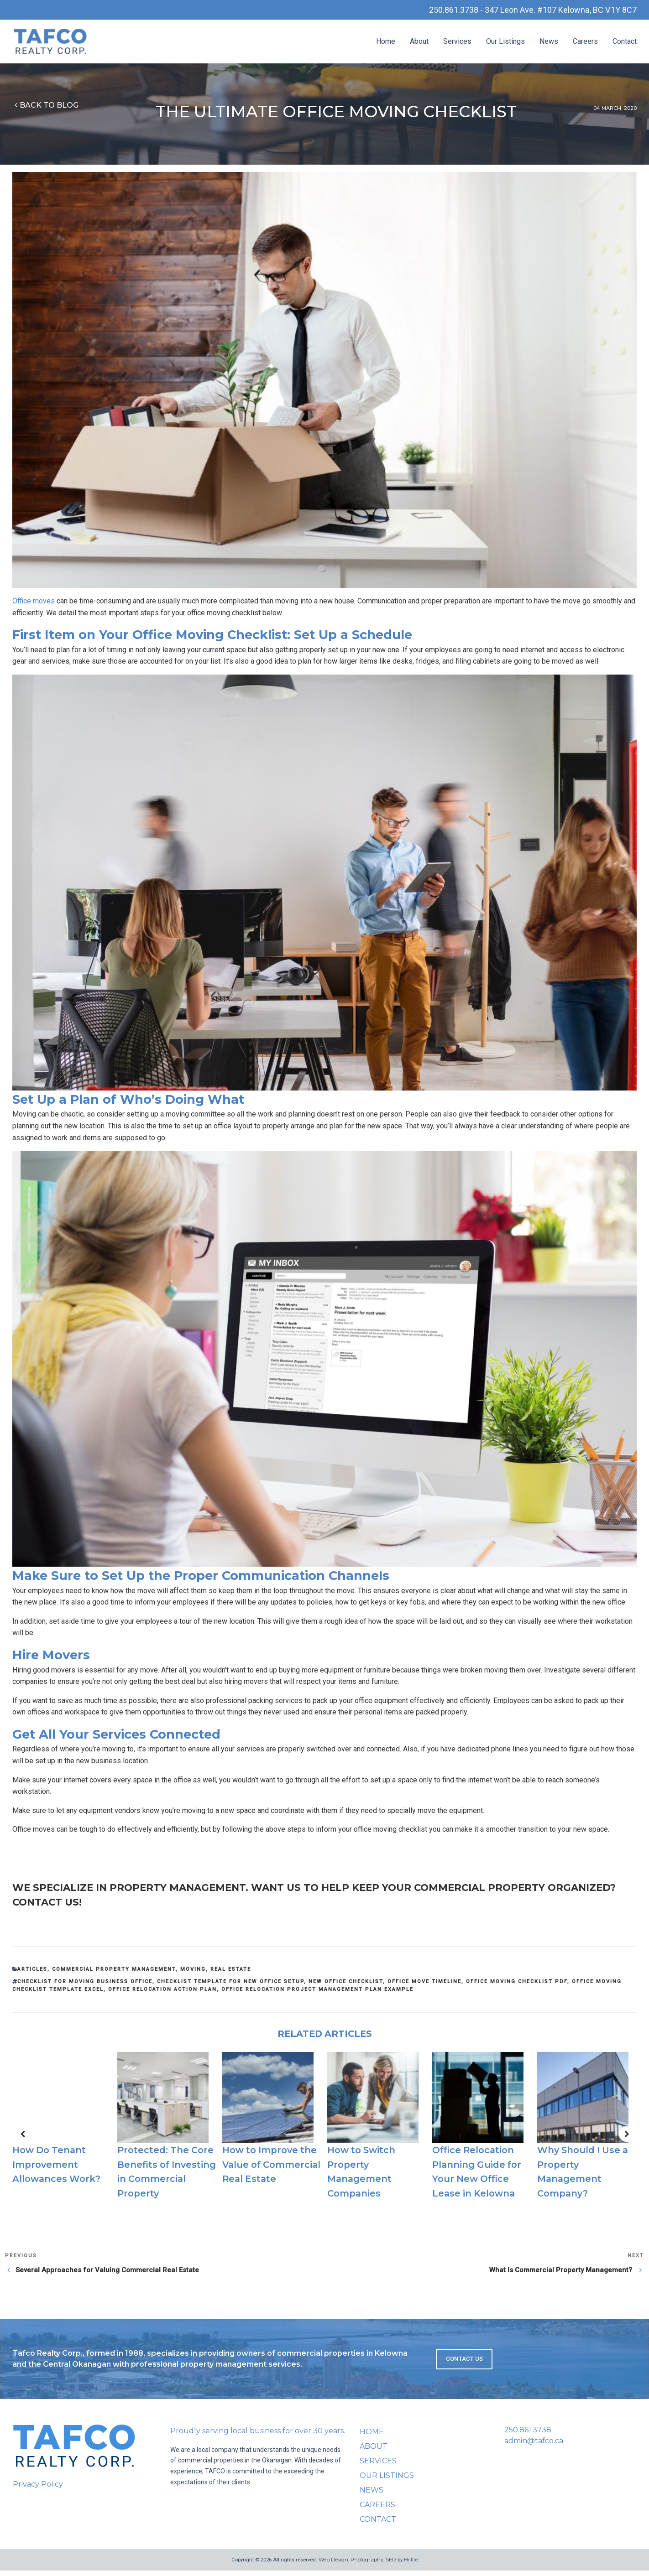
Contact (624, 42)
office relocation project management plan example (317, 1994)
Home (385, 42)
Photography (367, 2565)
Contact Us (464, 2364)
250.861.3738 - (435, 10)
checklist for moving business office (84, 1986)
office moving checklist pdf (516, 1986)
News (548, 42)
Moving (193, 1974)
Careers (585, 42)
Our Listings (505, 42)
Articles (32, 1974)
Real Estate (230, 1974)
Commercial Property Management (114, 1974)
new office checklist (346, 1986)
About (419, 42)
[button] (22, 2139)
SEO (391, 2565)
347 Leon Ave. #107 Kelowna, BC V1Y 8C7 (551, 10)
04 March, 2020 (615, 109)
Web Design (333, 2565)
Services (457, 42)
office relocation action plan (162, 1994)
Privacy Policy (38, 2489)
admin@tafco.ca (533, 2446)
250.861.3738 (527, 2435)
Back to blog (45, 106)
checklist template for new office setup (230, 1986)
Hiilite (411, 2565)
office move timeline (424, 1986)
